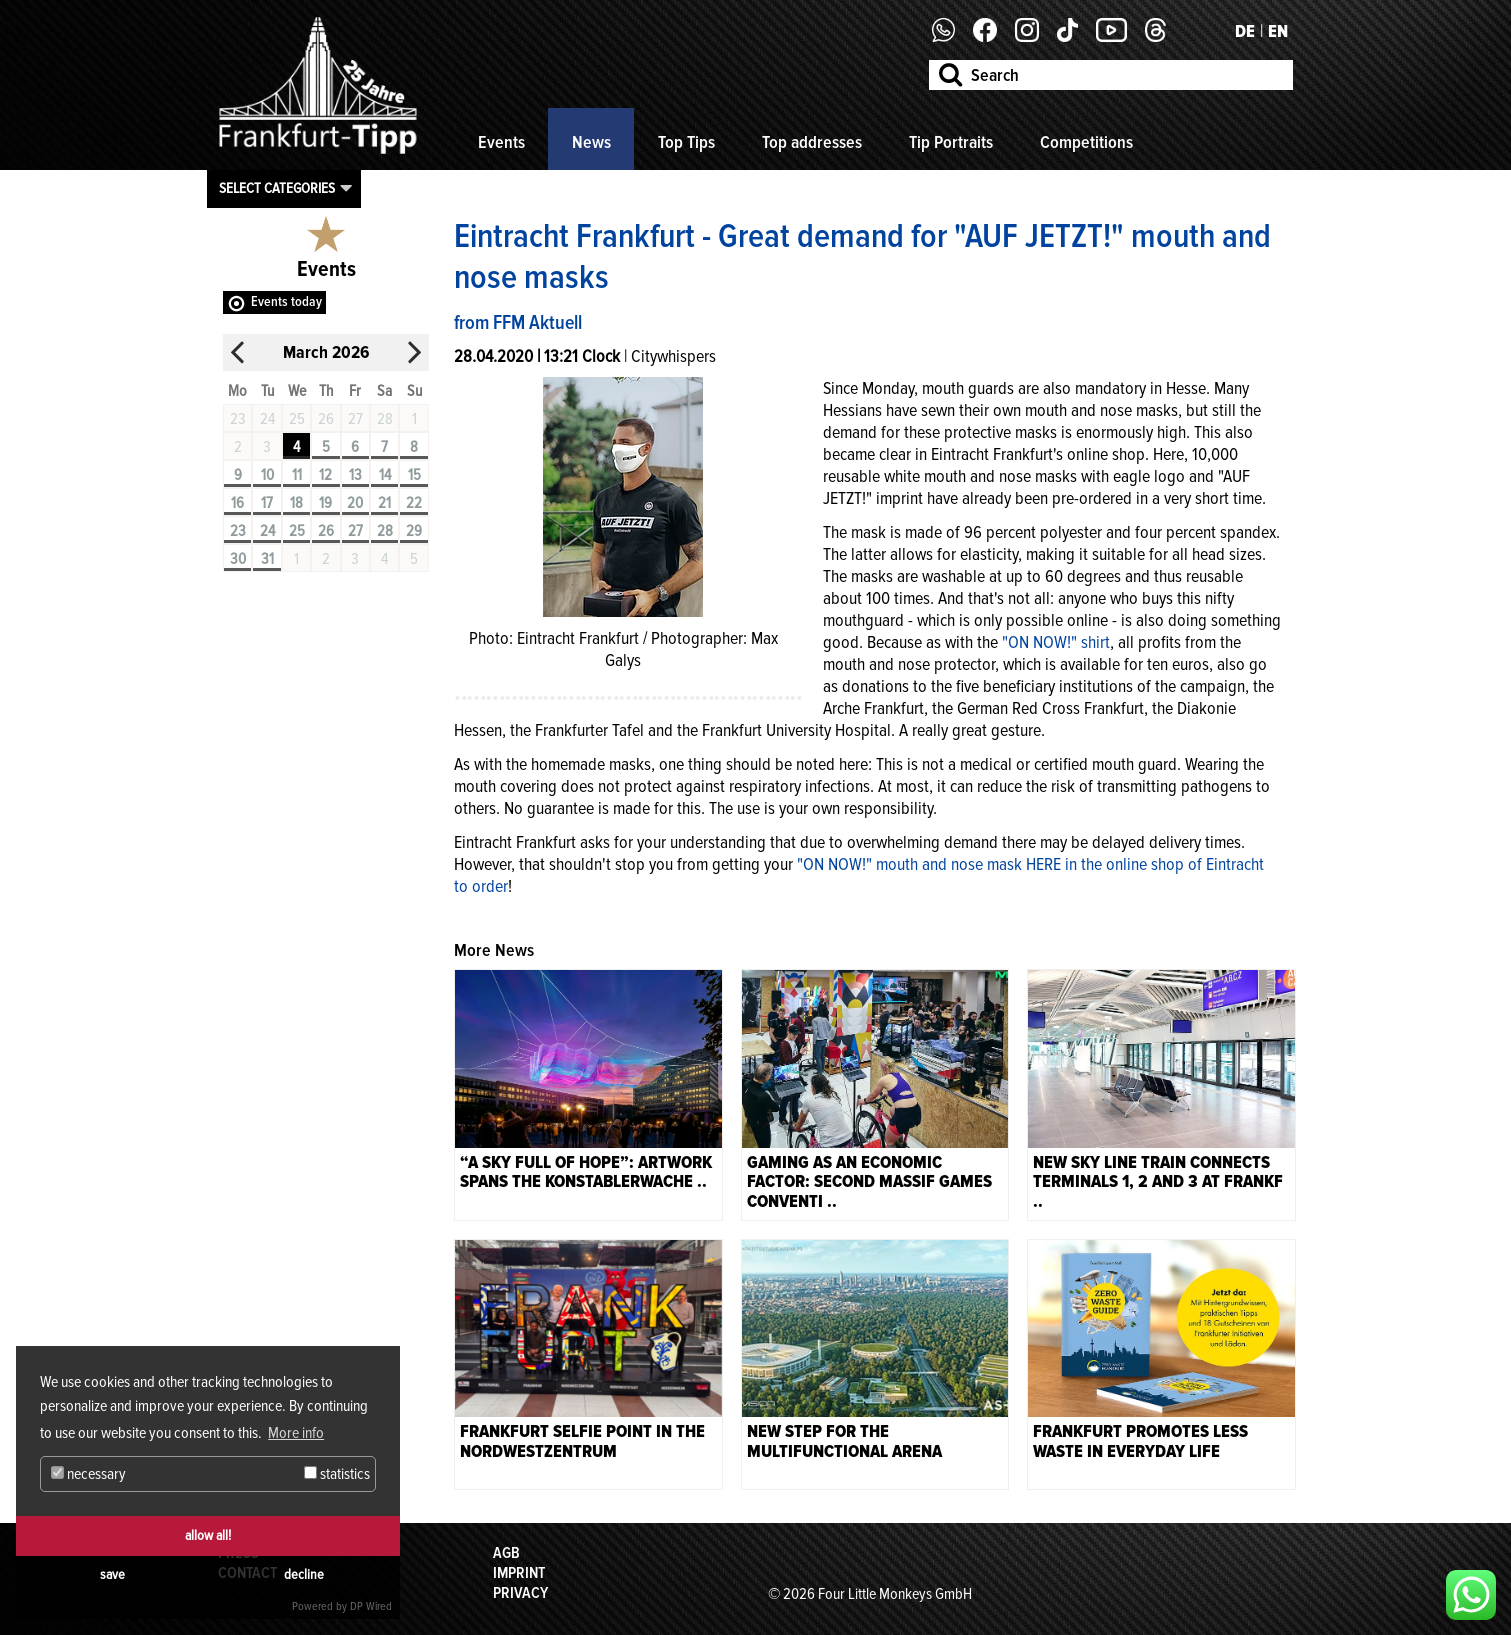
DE (1245, 31)
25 (297, 531)
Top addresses (812, 142)
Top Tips (686, 142)
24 (267, 531)
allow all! (208, 1535)
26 (326, 531)
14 (385, 475)
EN (1278, 31)
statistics (337, 1474)
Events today (286, 301)
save (112, 1574)
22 (414, 503)
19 (325, 503)
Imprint (519, 1573)
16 (237, 503)
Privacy (520, 1593)
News (591, 142)
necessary (88, 1474)
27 (355, 531)
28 (385, 531)
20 (355, 503)
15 (414, 475)
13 (355, 475)
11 (297, 475)
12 (325, 475)
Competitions (1086, 142)
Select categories (277, 188)
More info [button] (296, 1433)
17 (267, 503)
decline (304, 1574)
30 (238, 559)
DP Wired (371, 1606)
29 (414, 531)
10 (267, 475)
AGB (506, 1553)
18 (296, 503)
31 (267, 559)
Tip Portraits (951, 142)
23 (238, 531)
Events (501, 142)
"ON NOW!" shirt (1056, 642)
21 (384, 503)
